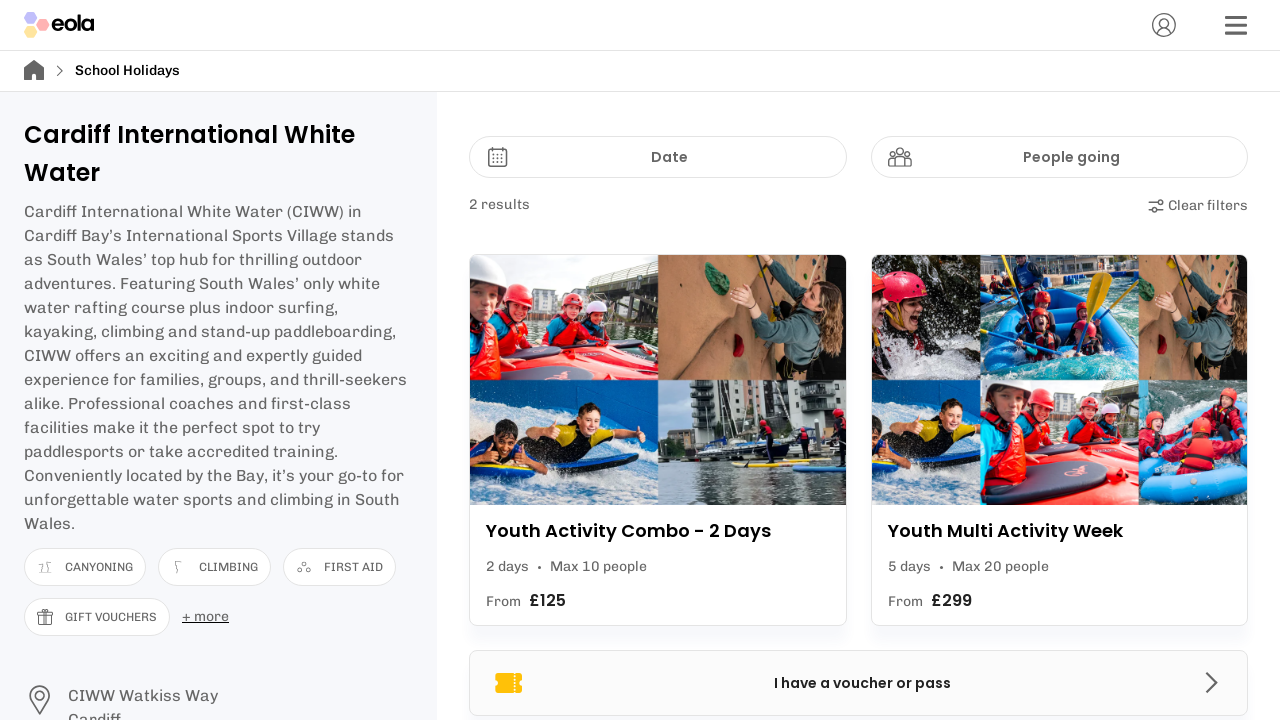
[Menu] (1236, 25)
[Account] (1164, 25)
